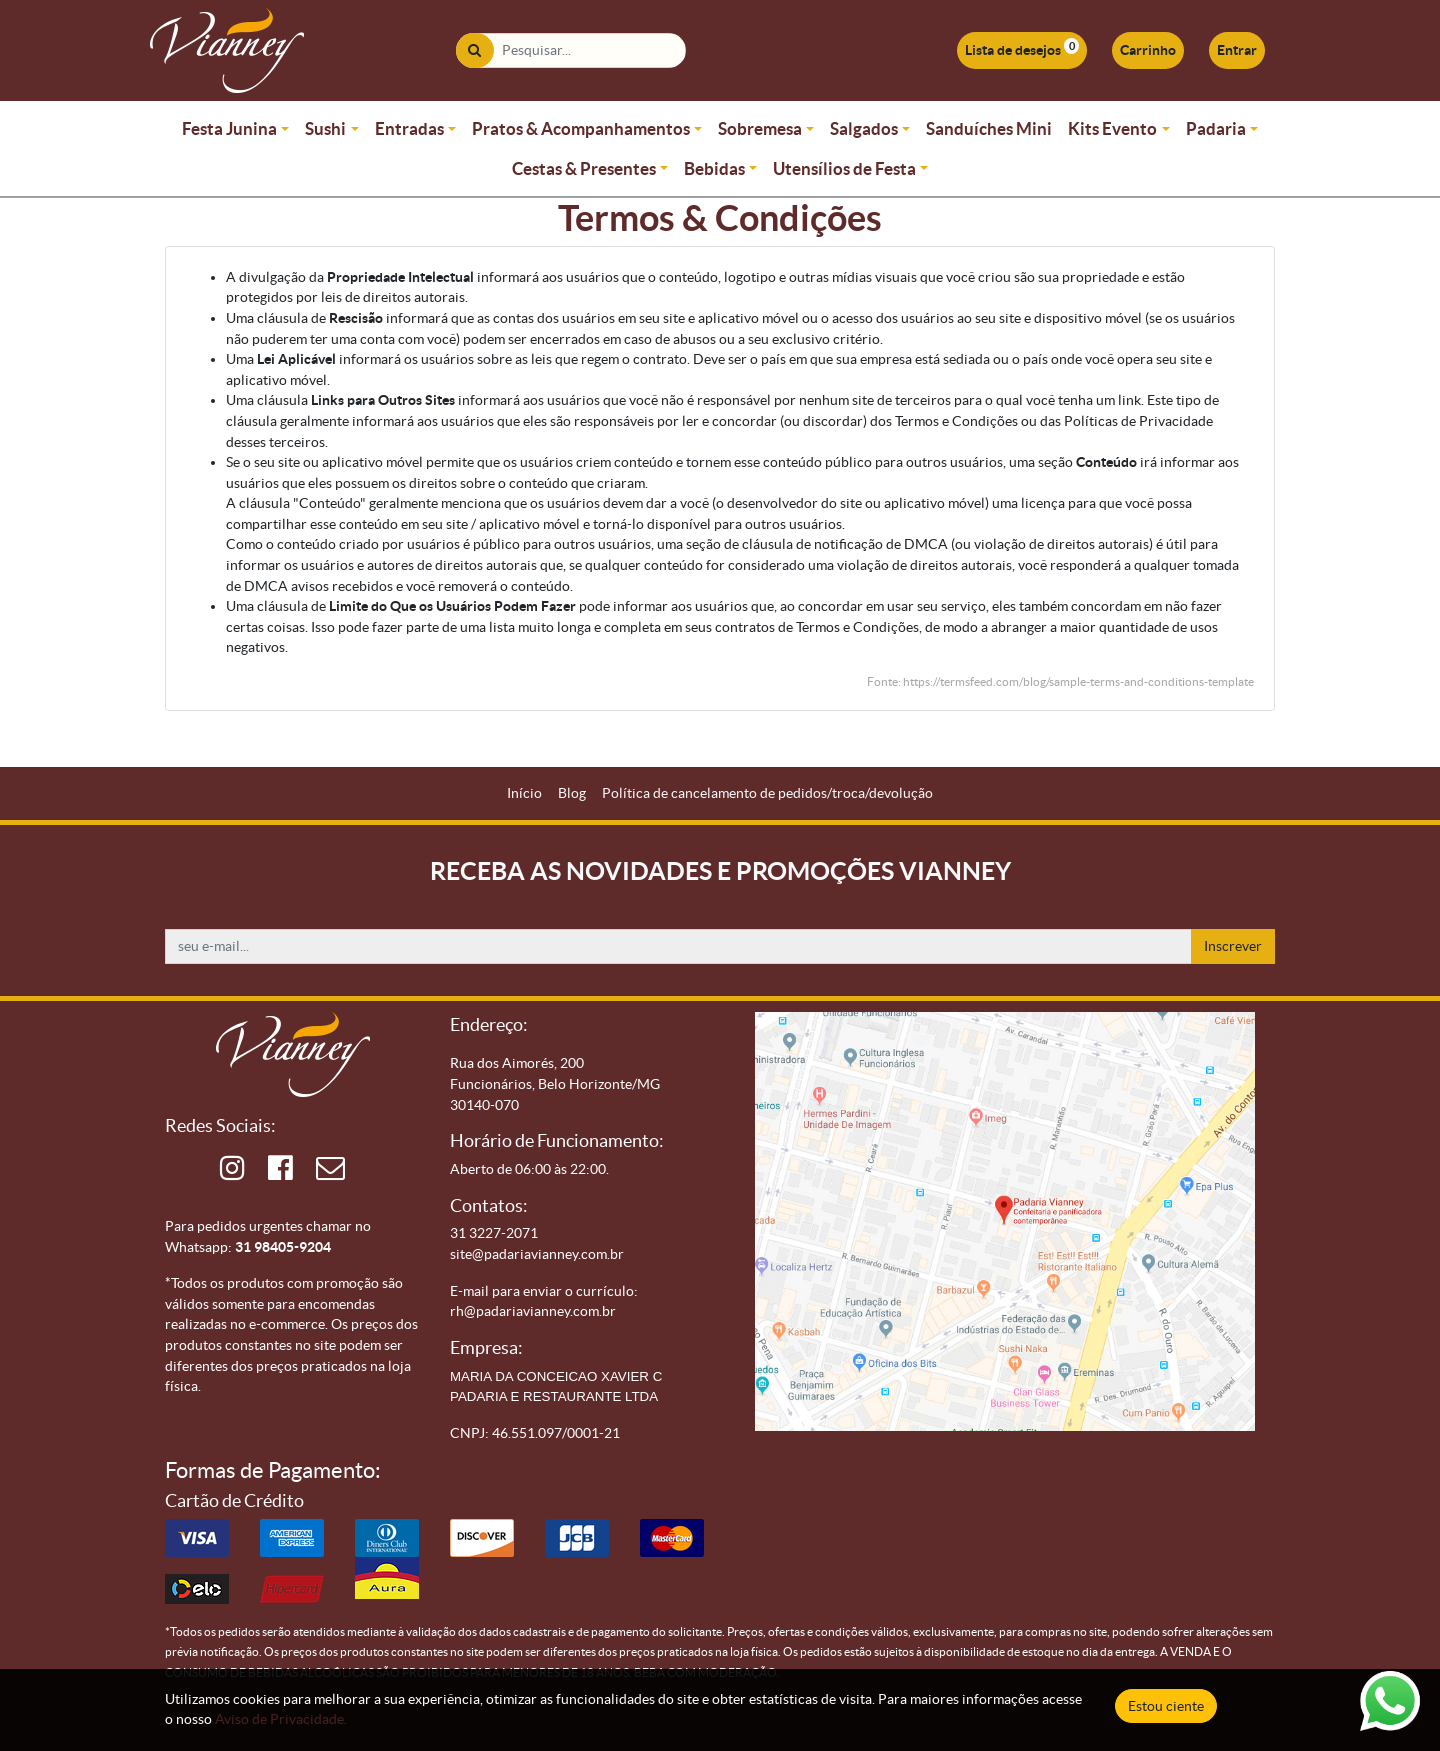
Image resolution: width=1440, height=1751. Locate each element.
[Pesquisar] (474, 50)
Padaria (1216, 128)
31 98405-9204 (283, 1247)
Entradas (409, 128)
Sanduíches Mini (989, 128)
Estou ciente (1166, 1706)
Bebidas (714, 168)
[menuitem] (524, 793)
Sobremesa (760, 128)
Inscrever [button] (1233, 946)
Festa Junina (229, 128)
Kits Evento (1112, 128)
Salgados (864, 128)
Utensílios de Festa (844, 168)
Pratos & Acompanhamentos (581, 128)
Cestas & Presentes (584, 168)
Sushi (325, 128)
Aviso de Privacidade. (281, 1719)
